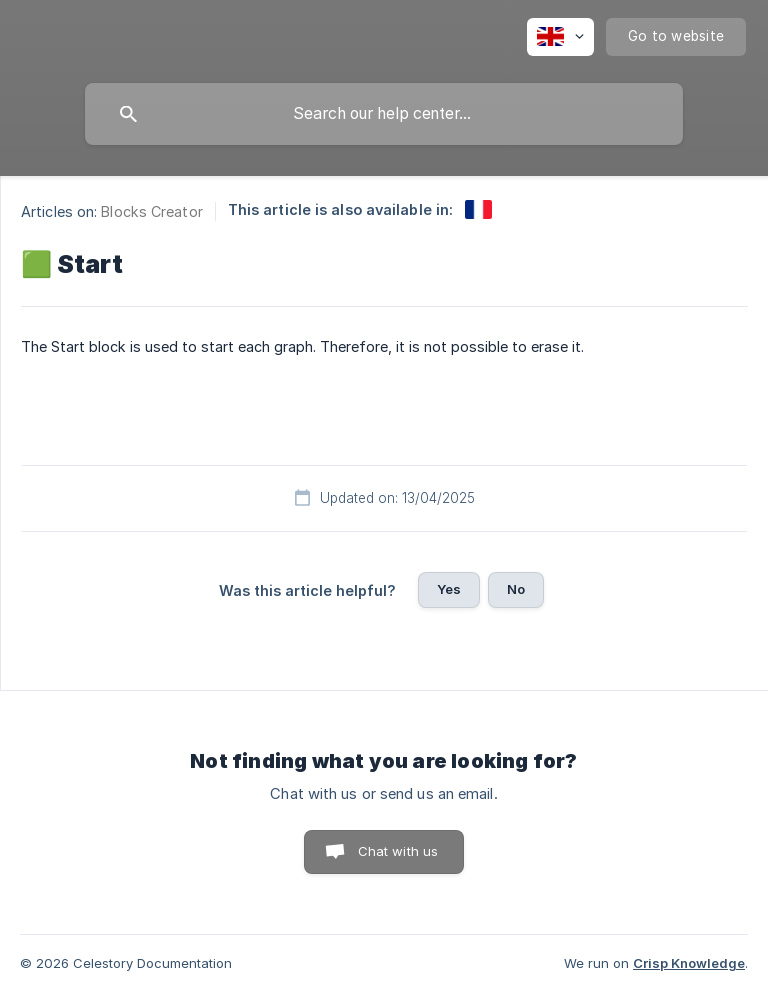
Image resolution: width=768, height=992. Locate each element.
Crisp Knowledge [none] (689, 963)
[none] (560, 37)
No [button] (516, 589)
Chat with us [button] (398, 851)
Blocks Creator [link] (151, 211)
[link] (478, 209)
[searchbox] (384, 114)
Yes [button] (449, 589)
